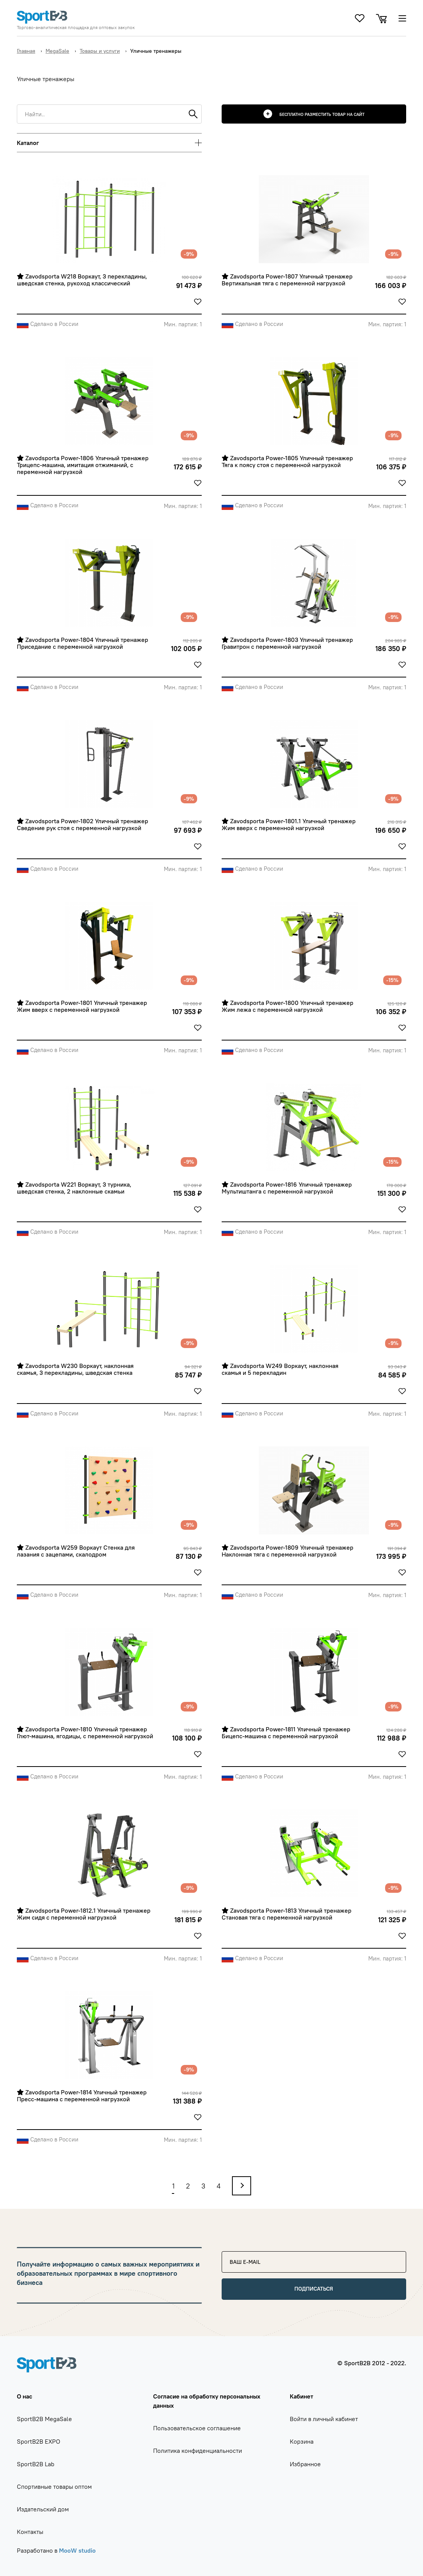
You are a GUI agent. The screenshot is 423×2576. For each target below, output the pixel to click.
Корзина (302, 2441)
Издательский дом (43, 2509)
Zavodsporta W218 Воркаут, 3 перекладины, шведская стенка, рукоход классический (83, 280)
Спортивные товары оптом (54, 2486)
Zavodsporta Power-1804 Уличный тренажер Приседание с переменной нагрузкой (83, 643)
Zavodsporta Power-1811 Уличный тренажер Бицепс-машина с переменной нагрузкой (287, 1733)
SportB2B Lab (35, 2464)
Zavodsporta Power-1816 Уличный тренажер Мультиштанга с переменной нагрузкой (287, 1188)
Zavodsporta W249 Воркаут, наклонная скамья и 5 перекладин (281, 1369)
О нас (24, 2396)
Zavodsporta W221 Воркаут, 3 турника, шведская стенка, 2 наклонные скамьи (75, 1188)
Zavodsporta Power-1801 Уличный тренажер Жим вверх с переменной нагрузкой (83, 1006)
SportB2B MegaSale (44, 2419)
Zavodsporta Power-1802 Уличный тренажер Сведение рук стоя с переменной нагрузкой (83, 824)
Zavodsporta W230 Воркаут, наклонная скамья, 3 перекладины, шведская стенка (76, 1369)
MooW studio (77, 2550)
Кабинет (301, 2396)
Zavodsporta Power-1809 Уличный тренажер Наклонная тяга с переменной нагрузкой (288, 1551)
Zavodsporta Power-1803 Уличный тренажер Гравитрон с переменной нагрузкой (288, 643)
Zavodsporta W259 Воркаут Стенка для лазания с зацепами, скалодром (76, 1551)
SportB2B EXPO (38, 2441)
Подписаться (313, 2288)
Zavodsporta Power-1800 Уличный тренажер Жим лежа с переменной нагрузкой (288, 1006)
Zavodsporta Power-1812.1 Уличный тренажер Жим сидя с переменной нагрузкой (84, 1914)
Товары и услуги (100, 50)
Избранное (305, 2464)
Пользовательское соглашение (197, 2428)
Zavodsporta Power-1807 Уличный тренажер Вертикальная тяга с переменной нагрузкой (288, 280)
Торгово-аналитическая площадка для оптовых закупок (76, 27)
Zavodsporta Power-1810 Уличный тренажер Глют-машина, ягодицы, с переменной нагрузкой (85, 1733)
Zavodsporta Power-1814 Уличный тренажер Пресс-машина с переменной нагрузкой (82, 2096)
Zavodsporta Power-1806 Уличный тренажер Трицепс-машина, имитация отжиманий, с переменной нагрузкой (83, 464)
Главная (26, 50)
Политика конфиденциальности (197, 2450)
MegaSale (57, 50)
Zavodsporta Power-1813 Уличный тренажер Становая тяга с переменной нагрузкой (287, 1914)
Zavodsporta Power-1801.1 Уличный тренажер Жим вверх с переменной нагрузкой (289, 824)
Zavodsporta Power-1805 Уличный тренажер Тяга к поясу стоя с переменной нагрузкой (288, 461)
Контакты (30, 2531)
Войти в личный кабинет (324, 2419)
